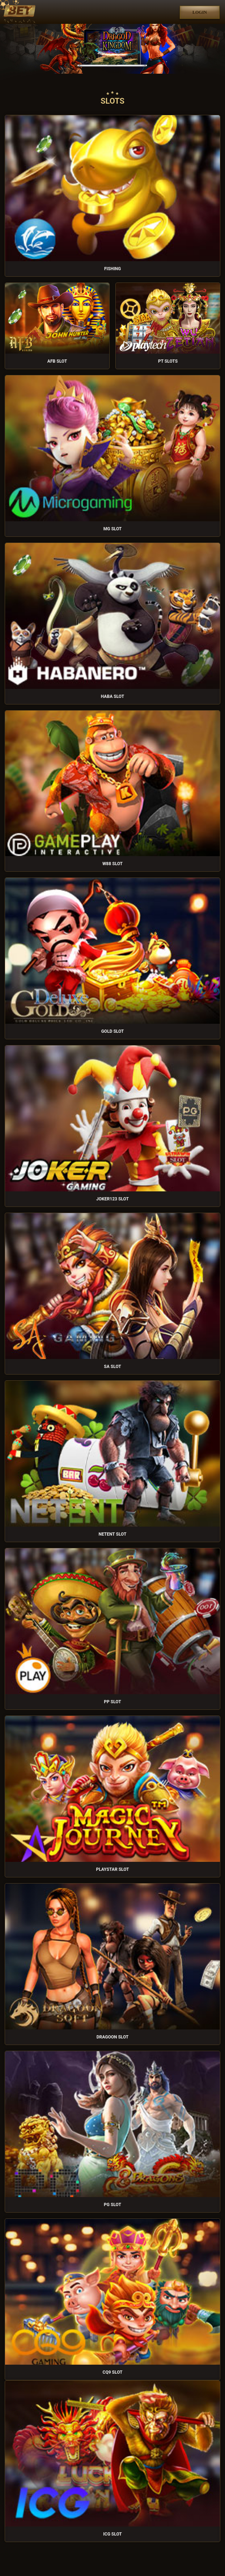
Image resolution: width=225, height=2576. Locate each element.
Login (199, 12)
